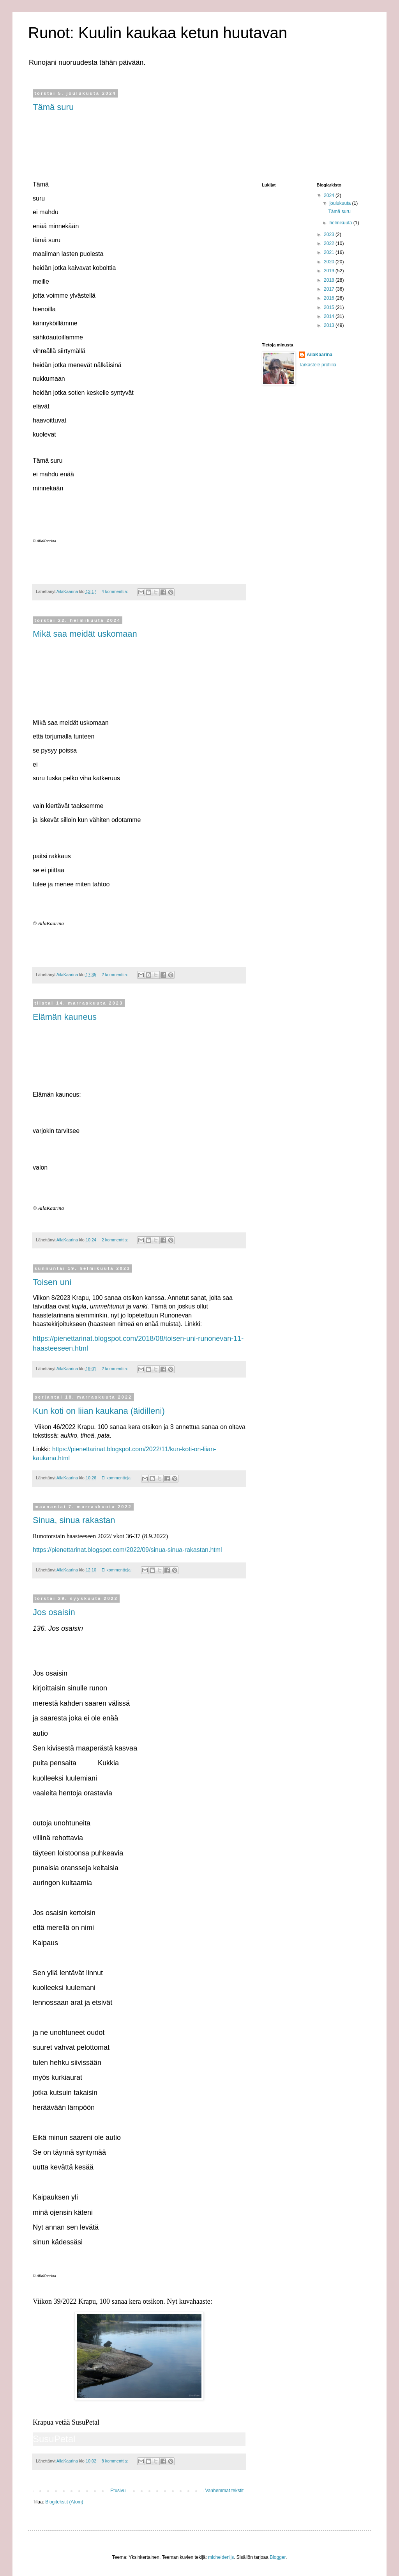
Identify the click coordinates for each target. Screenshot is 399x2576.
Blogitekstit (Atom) (64, 2502)
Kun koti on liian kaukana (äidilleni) (99, 1411)
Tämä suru (53, 107)
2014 (329, 316)
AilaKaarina (319, 354)
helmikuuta (341, 222)
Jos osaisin (54, 1612)
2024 (329, 195)
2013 (329, 325)
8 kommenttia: (115, 2461)
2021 (329, 252)
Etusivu (117, 2490)
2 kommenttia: (115, 974)
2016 (329, 298)
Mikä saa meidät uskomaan (85, 634)
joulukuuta (340, 203)
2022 (329, 243)
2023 (329, 234)
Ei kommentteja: (117, 1477)
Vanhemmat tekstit (224, 2490)
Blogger (278, 2557)
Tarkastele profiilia (317, 364)
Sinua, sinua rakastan (74, 1520)
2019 (329, 270)
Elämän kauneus (65, 1017)
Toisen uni (52, 1282)
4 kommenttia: (115, 591)
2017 (329, 289)
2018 (329, 280)
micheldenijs (221, 2557)
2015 (329, 307)
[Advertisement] (301, 130)
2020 (329, 262)
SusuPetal (54, 2439)
